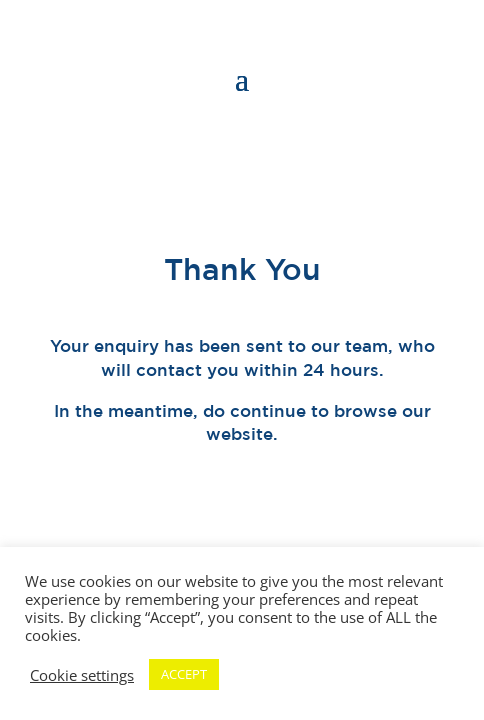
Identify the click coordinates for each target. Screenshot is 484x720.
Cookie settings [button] (82, 675)
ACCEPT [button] (184, 674)
